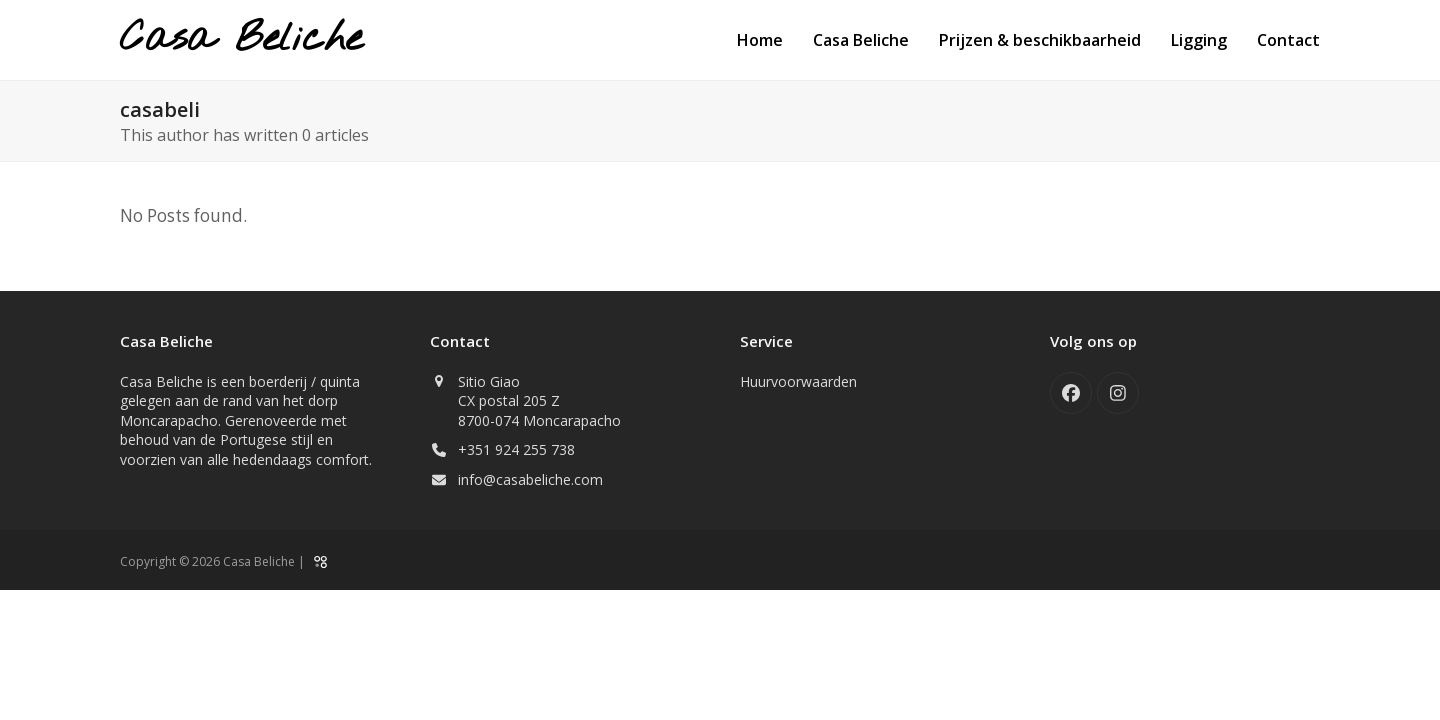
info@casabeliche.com (530, 479)
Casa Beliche (241, 39)
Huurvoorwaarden (798, 381)
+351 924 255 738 (516, 449)
